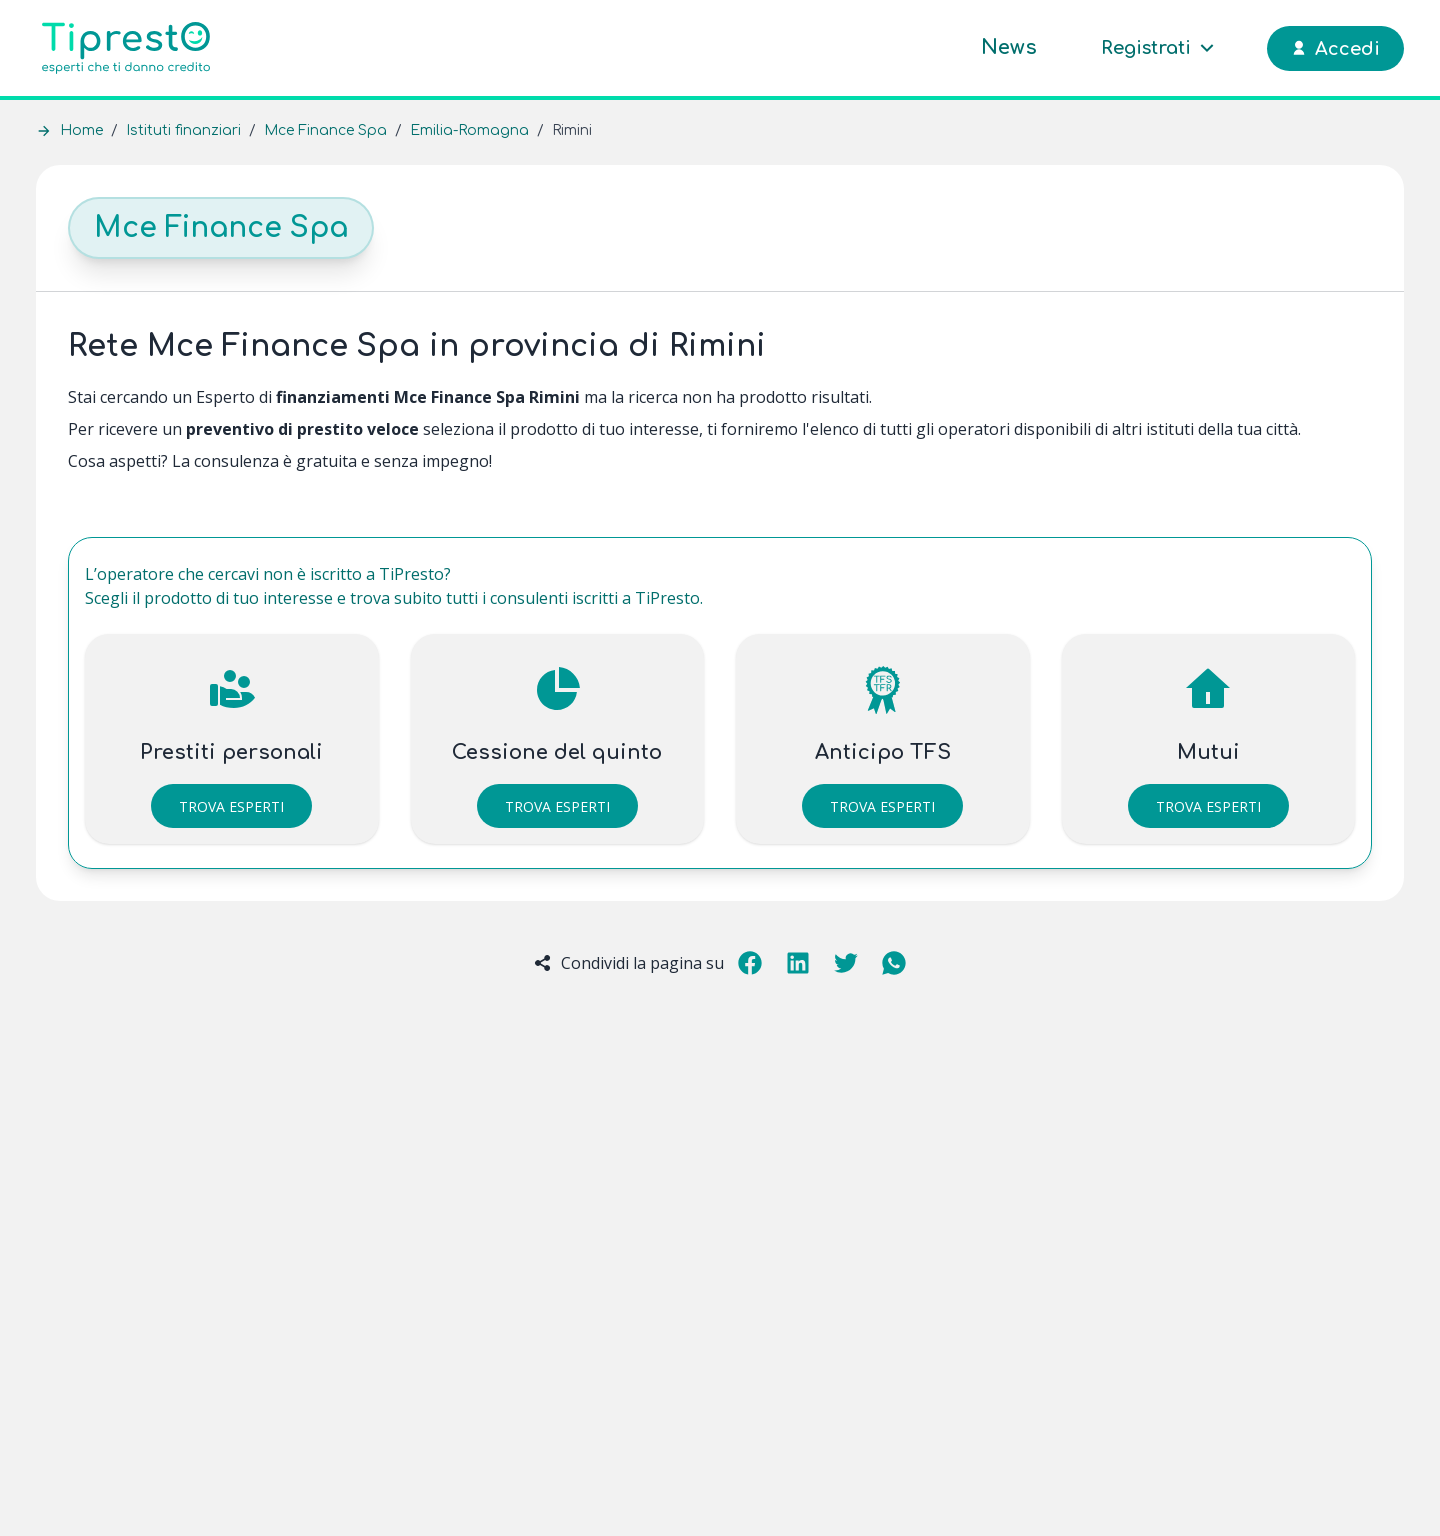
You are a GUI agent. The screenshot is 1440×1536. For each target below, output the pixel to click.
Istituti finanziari (183, 130)
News (1009, 47)
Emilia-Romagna (469, 130)
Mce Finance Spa (325, 130)
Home (81, 130)
